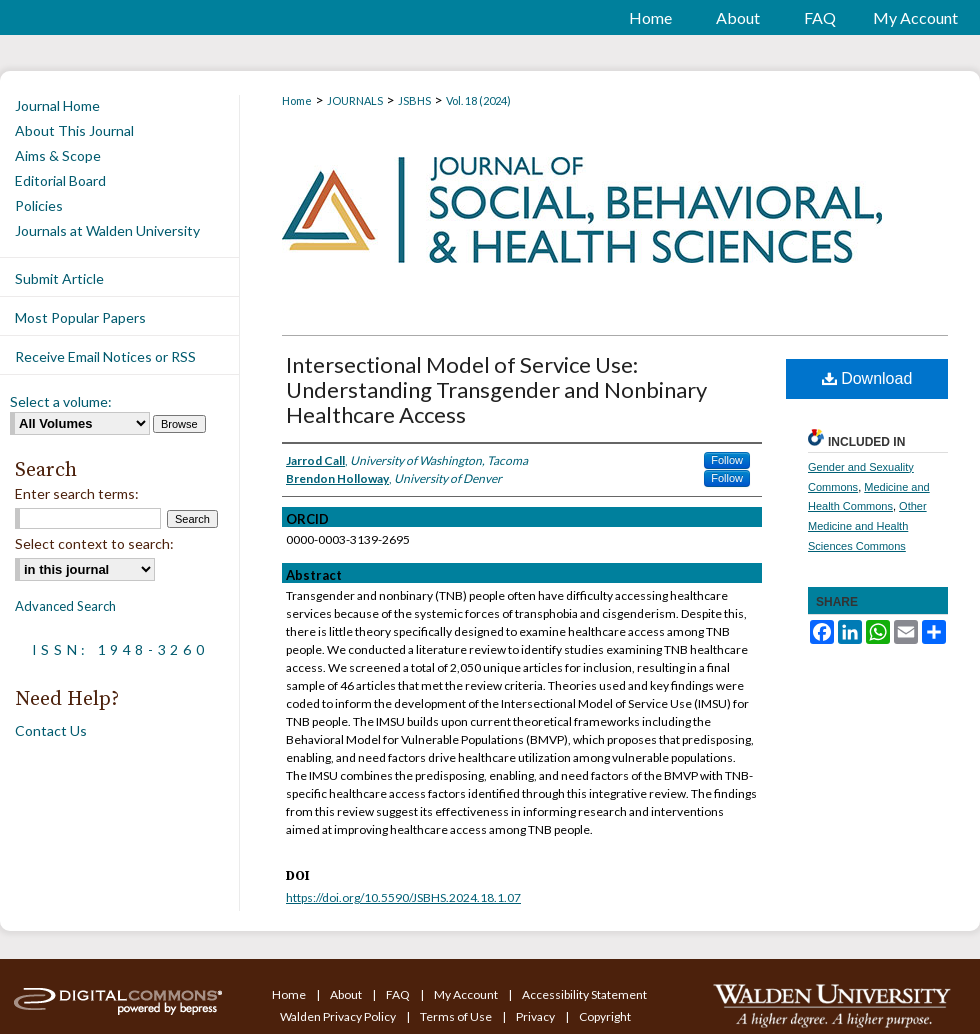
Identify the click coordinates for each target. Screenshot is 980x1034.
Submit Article (59, 278)
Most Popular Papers (80, 317)
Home (297, 100)
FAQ (399, 994)
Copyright (605, 1016)
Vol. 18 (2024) (478, 100)
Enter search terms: (77, 493)
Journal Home (57, 105)
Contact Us (51, 730)
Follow (727, 460)
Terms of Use (457, 1016)
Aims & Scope (58, 155)
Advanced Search (65, 606)
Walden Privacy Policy (339, 1016)
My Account (467, 994)
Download (867, 378)
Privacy (536, 1016)
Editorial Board (60, 180)
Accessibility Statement (584, 994)
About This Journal (74, 130)
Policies (39, 205)
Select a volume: (61, 401)
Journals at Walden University (107, 230)
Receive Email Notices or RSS (105, 356)
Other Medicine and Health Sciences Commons (867, 526)
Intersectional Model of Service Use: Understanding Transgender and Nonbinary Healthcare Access (496, 389)
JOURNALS (355, 100)
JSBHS (414, 100)
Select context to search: (94, 543)
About (347, 994)
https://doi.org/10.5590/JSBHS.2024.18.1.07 (403, 897)
